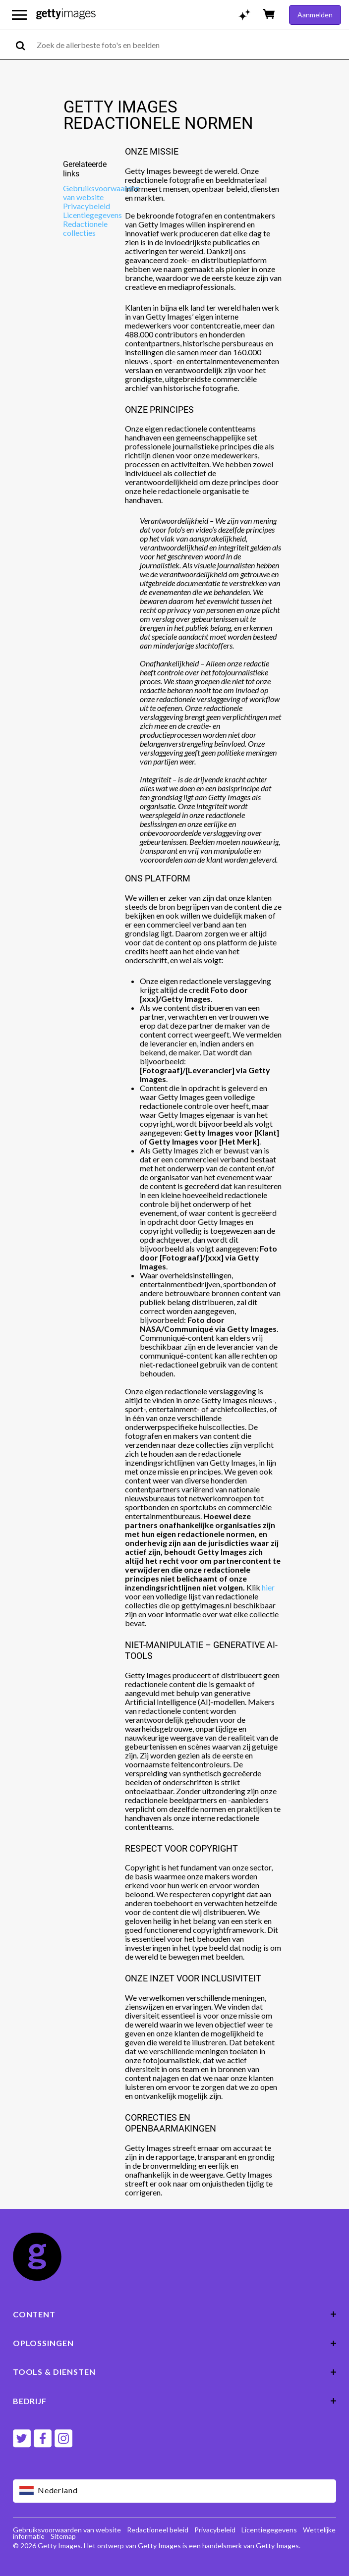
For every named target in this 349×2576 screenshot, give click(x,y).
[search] (24, 44)
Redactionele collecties (85, 228)
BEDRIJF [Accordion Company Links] (175, 2401)
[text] (191, 45)
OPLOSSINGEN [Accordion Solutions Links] (175, 2343)
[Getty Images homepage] (66, 14)
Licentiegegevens (92, 214)
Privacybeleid (86, 206)
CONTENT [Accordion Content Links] (175, 2314)
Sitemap (63, 2536)
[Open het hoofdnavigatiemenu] (19, 15)
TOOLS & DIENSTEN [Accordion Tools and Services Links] (175, 2371)
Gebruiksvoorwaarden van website (101, 192)
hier (268, 1587)
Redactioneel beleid (157, 2529)
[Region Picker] (175, 2491)
